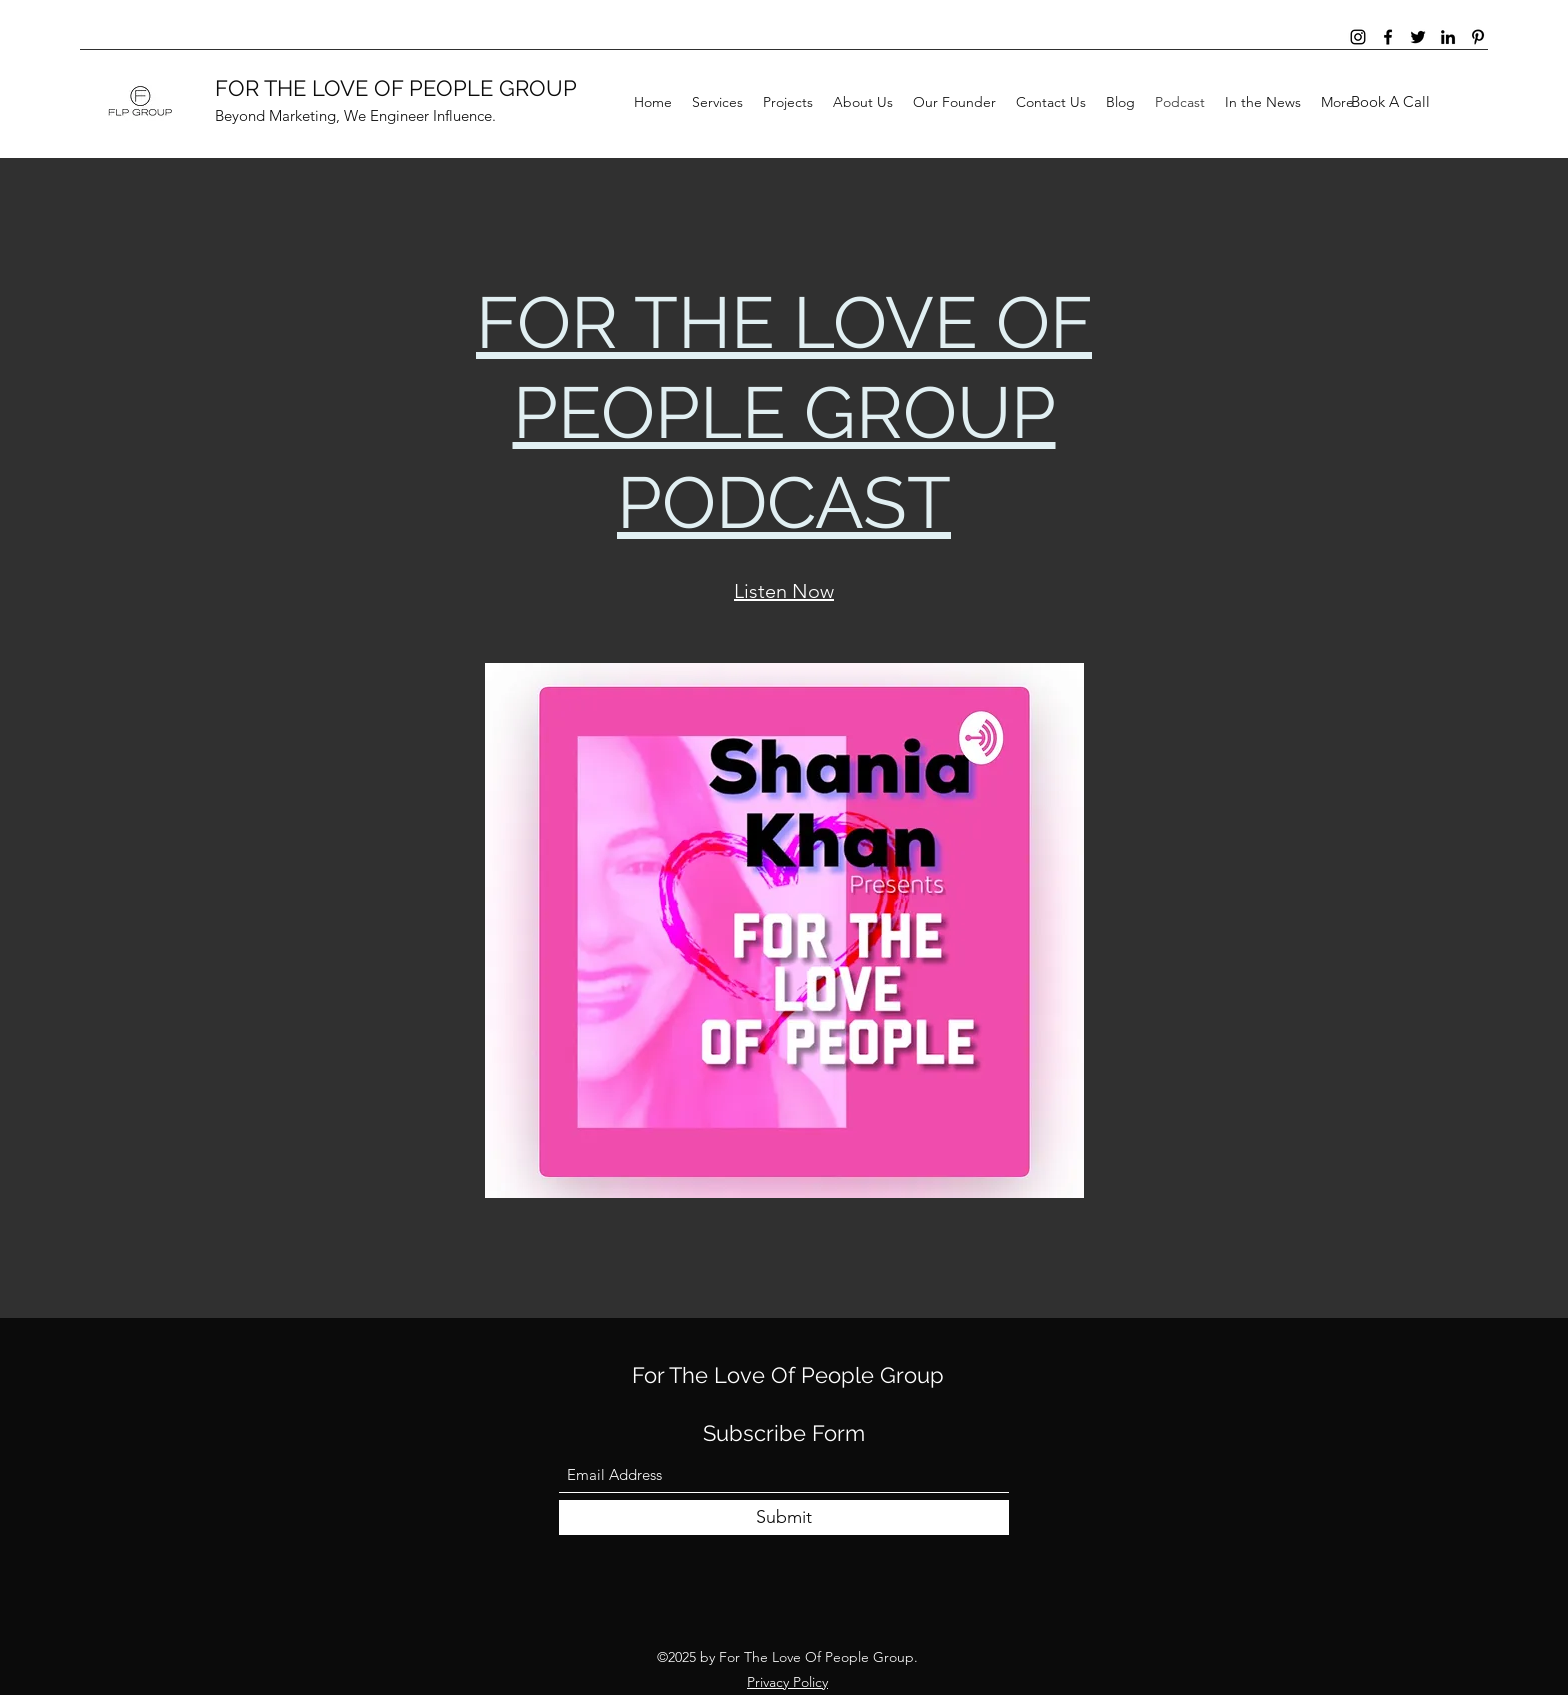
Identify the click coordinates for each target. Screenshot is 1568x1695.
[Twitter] (1418, 37)
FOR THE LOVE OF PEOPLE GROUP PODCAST (784, 412)
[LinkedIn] (1448, 37)
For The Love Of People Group (788, 1375)
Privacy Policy (787, 1682)
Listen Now (784, 591)
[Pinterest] (1478, 37)
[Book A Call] (1390, 102)
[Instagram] (1358, 37)
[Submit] (784, 1517)
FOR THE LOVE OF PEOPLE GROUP (396, 88)
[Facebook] (1388, 37)
